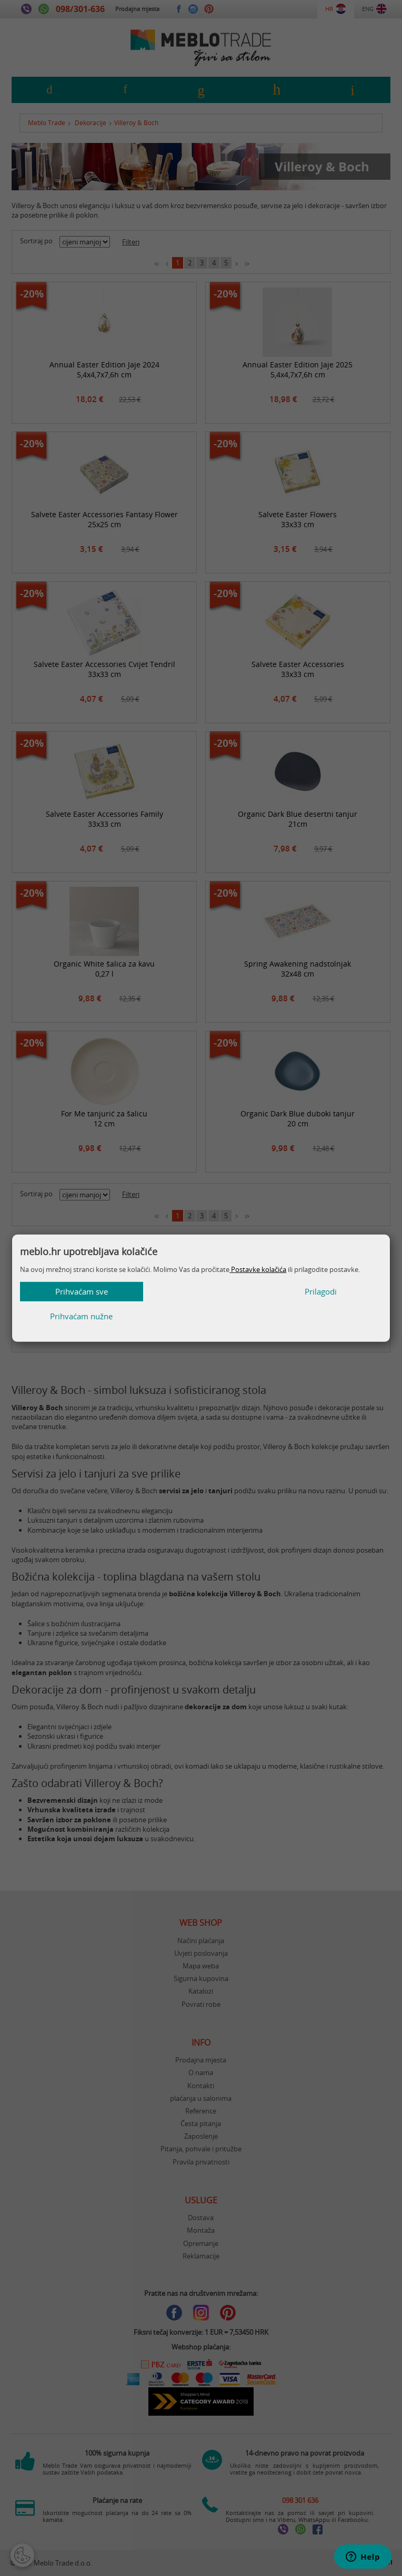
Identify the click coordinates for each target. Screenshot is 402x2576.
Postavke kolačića (257, 1281)
